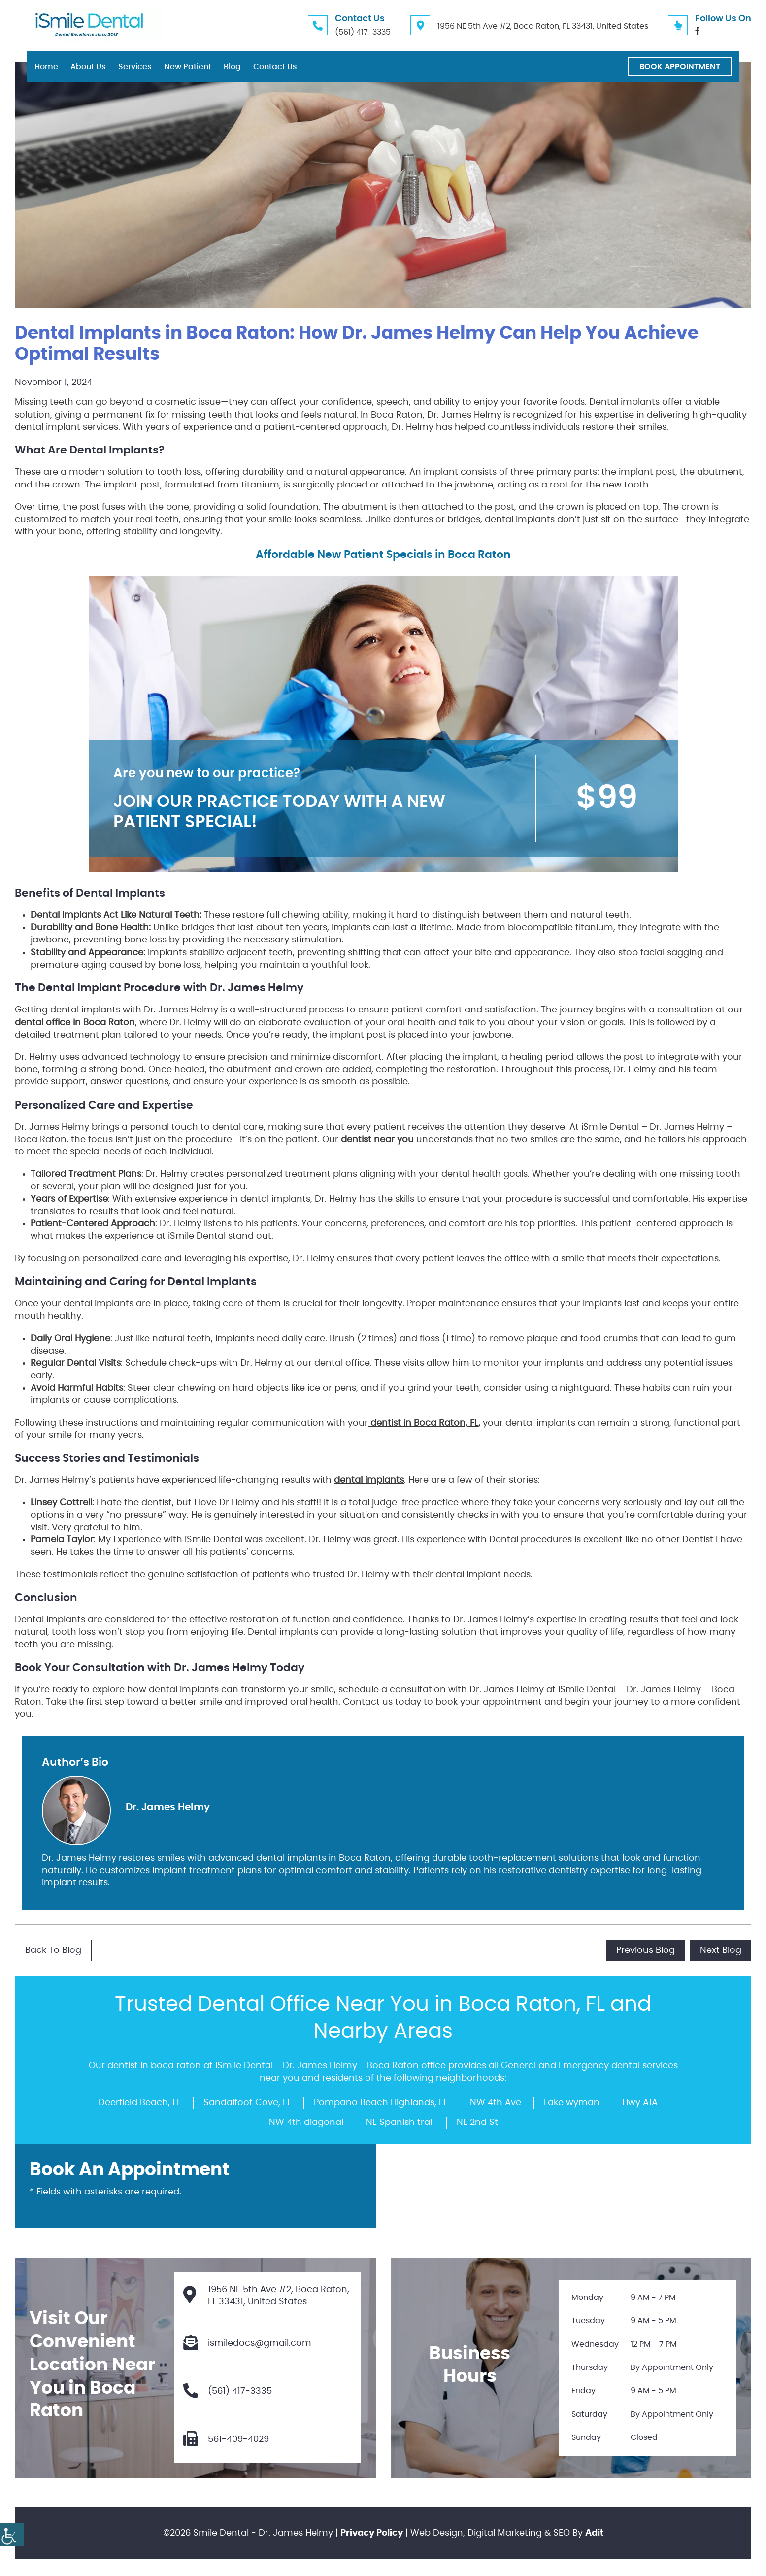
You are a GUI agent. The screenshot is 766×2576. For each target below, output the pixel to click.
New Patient (187, 66)
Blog (232, 66)
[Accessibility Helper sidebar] (12, 2534)
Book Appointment (679, 66)
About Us (88, 66)
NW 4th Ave (495, 2102)
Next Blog (720, 1950)
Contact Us (275, 66)
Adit (594, 2535)
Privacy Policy (371, 2535)
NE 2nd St (477, 2122)
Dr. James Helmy (168, 1807)
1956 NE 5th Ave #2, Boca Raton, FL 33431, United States (542, 26)
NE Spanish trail (400, 2122)
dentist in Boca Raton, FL (423, 1423)
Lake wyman (571, 2102)
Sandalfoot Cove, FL (247, 2102)
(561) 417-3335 (363, 32)
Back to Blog (53, 1950)
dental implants (369, 1480)
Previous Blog (644, 1950)
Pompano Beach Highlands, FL (380, 2102)
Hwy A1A (640, 2102)
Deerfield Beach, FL (140, 2102)
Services (135, 66)
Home (46, 66)
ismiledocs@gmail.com (248, 2344)
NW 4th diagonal (306, 2122)
